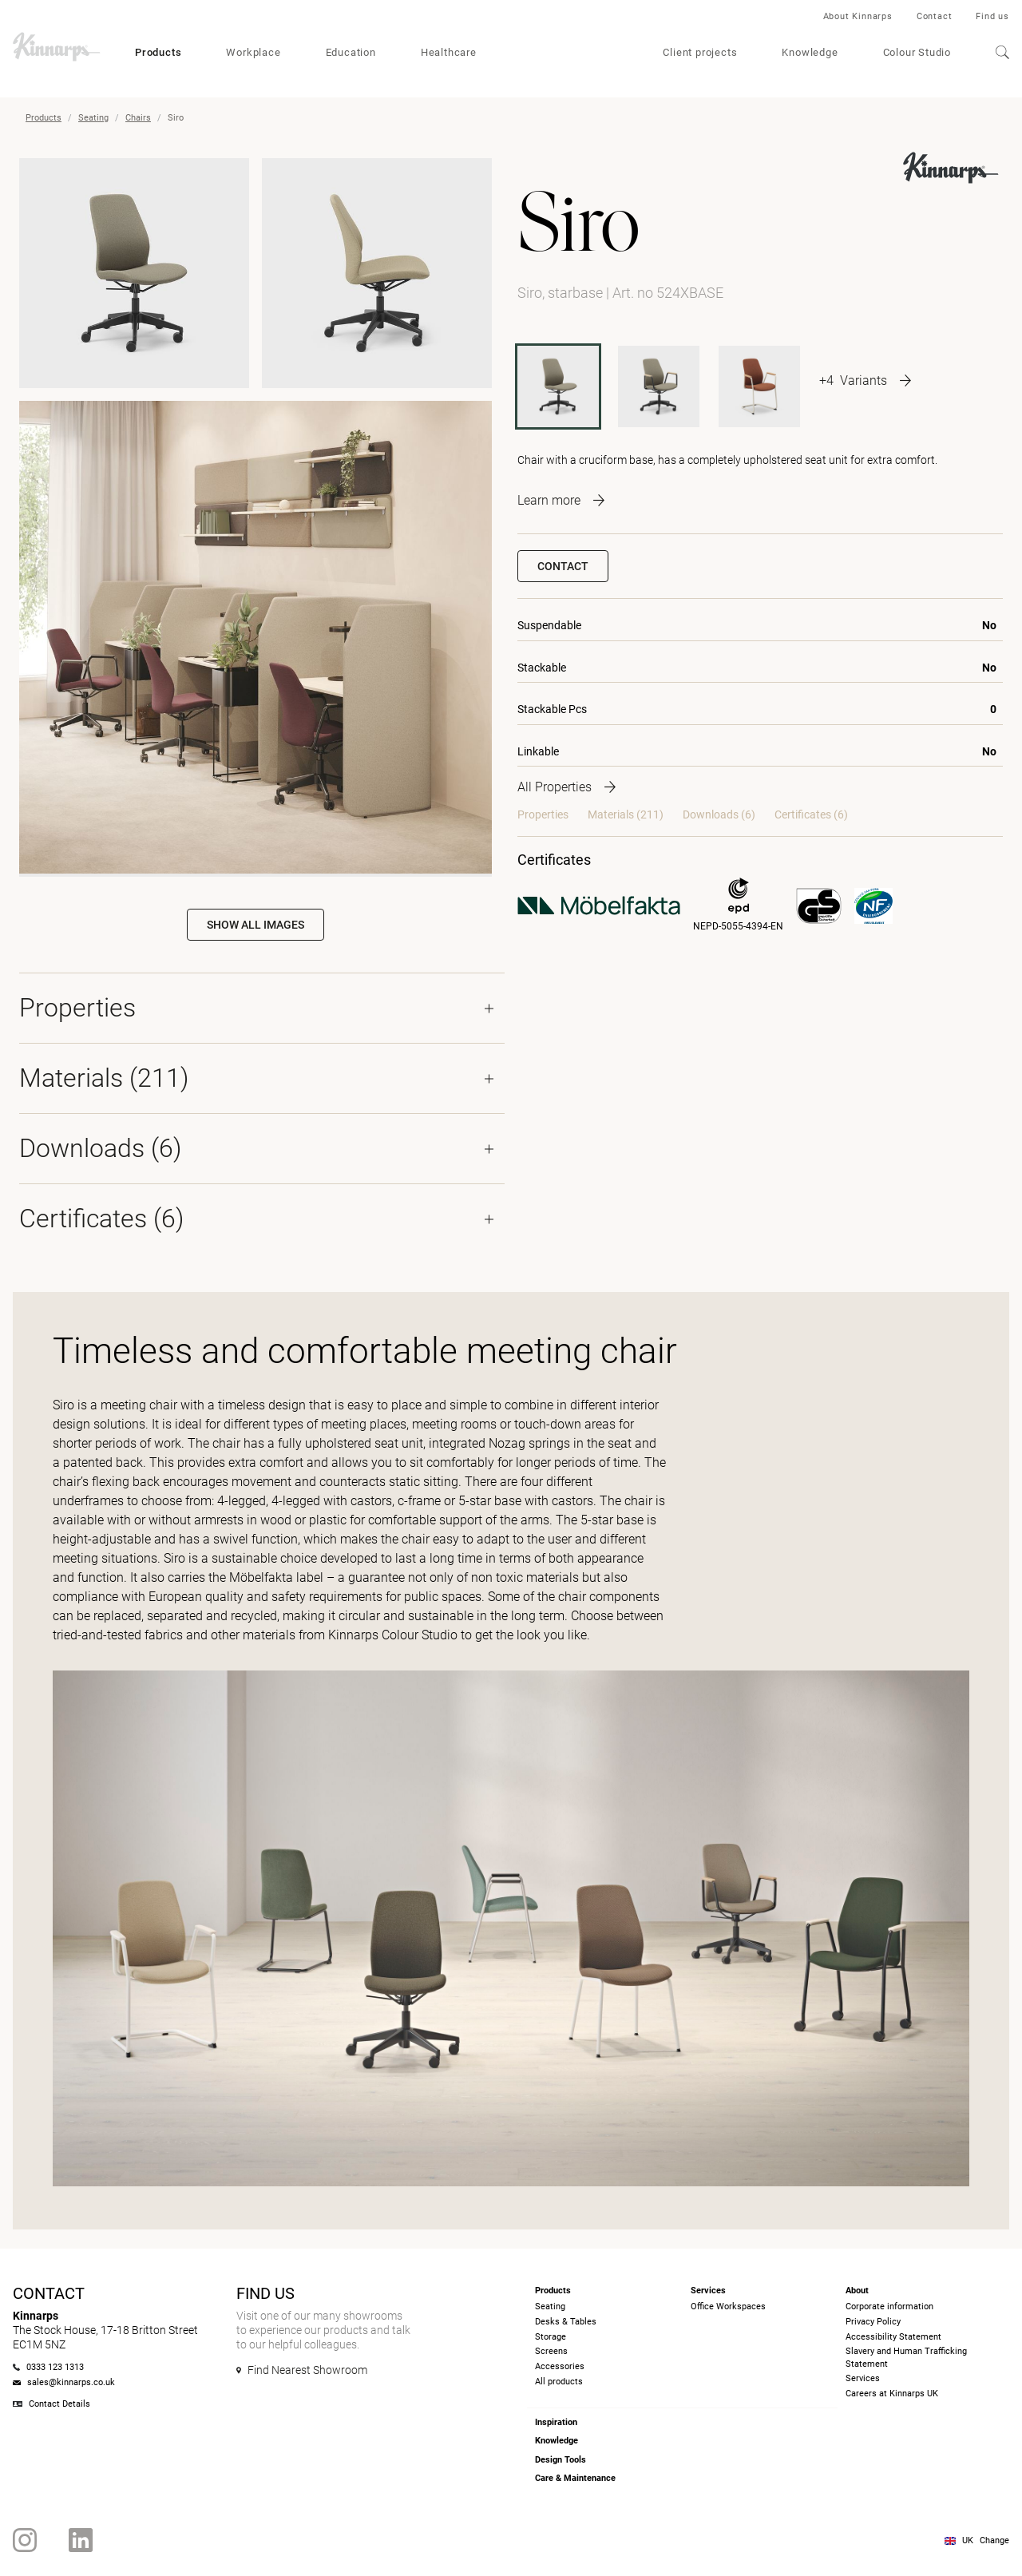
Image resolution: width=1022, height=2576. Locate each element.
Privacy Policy (873, 2321)
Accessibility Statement (893, 2337)
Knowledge (810, 52)
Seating (93, 118)
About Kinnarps (858, 16)
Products (158, 52)
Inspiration (556, 2422)
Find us (992, 16)
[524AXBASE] (658, 386)
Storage (550, 2337)
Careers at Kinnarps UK (892, 2393)
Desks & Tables (565, 2321)
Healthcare (449, 52)
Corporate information (889, 2306)
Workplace (253, 52)
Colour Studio (917, 52)
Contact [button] (562, 566)
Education (351, 52)
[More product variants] (865, 380)
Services (863, 2378)
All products (559, 2381)
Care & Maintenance (575, 2478)
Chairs (138, 118)
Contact (935, 16)
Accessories (559, 2366)
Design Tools (560, 2460)
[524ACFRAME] (759, 386)
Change (994, 2540)
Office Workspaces (728, 2306)
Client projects (700, 52)
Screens (551, 2351)
